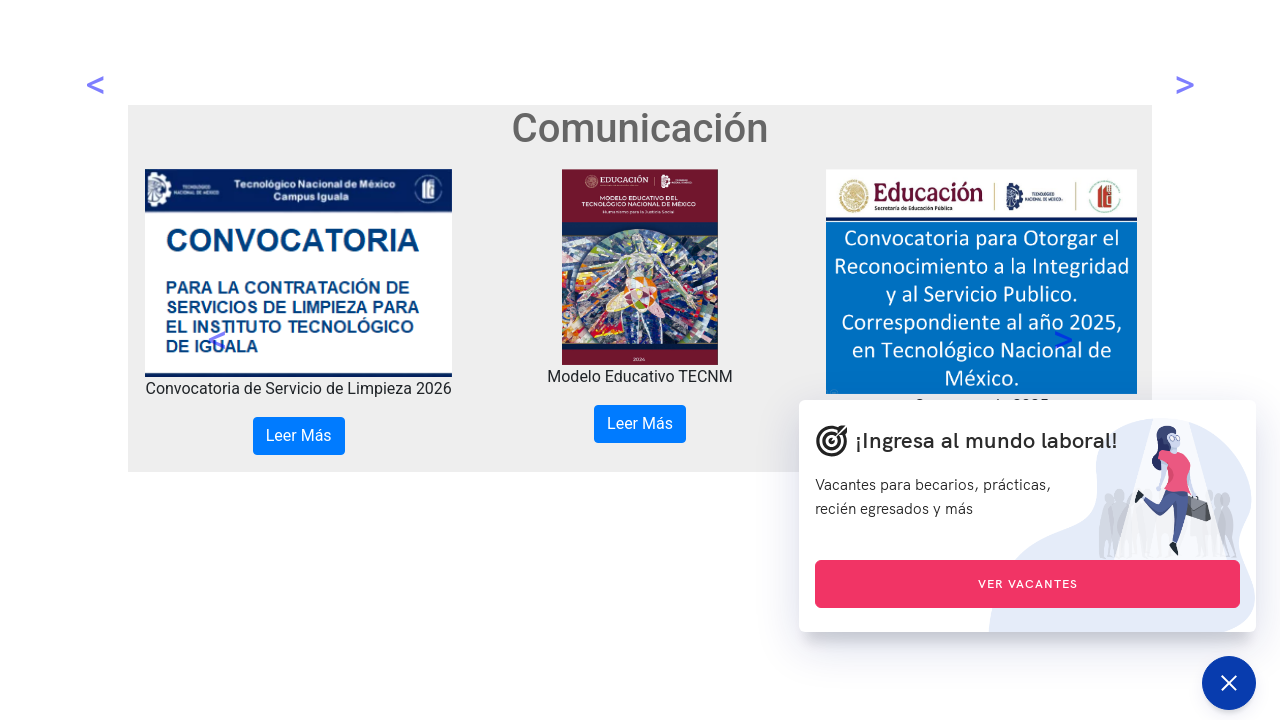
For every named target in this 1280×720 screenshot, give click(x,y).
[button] (217, 320)
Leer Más (299, 435)
